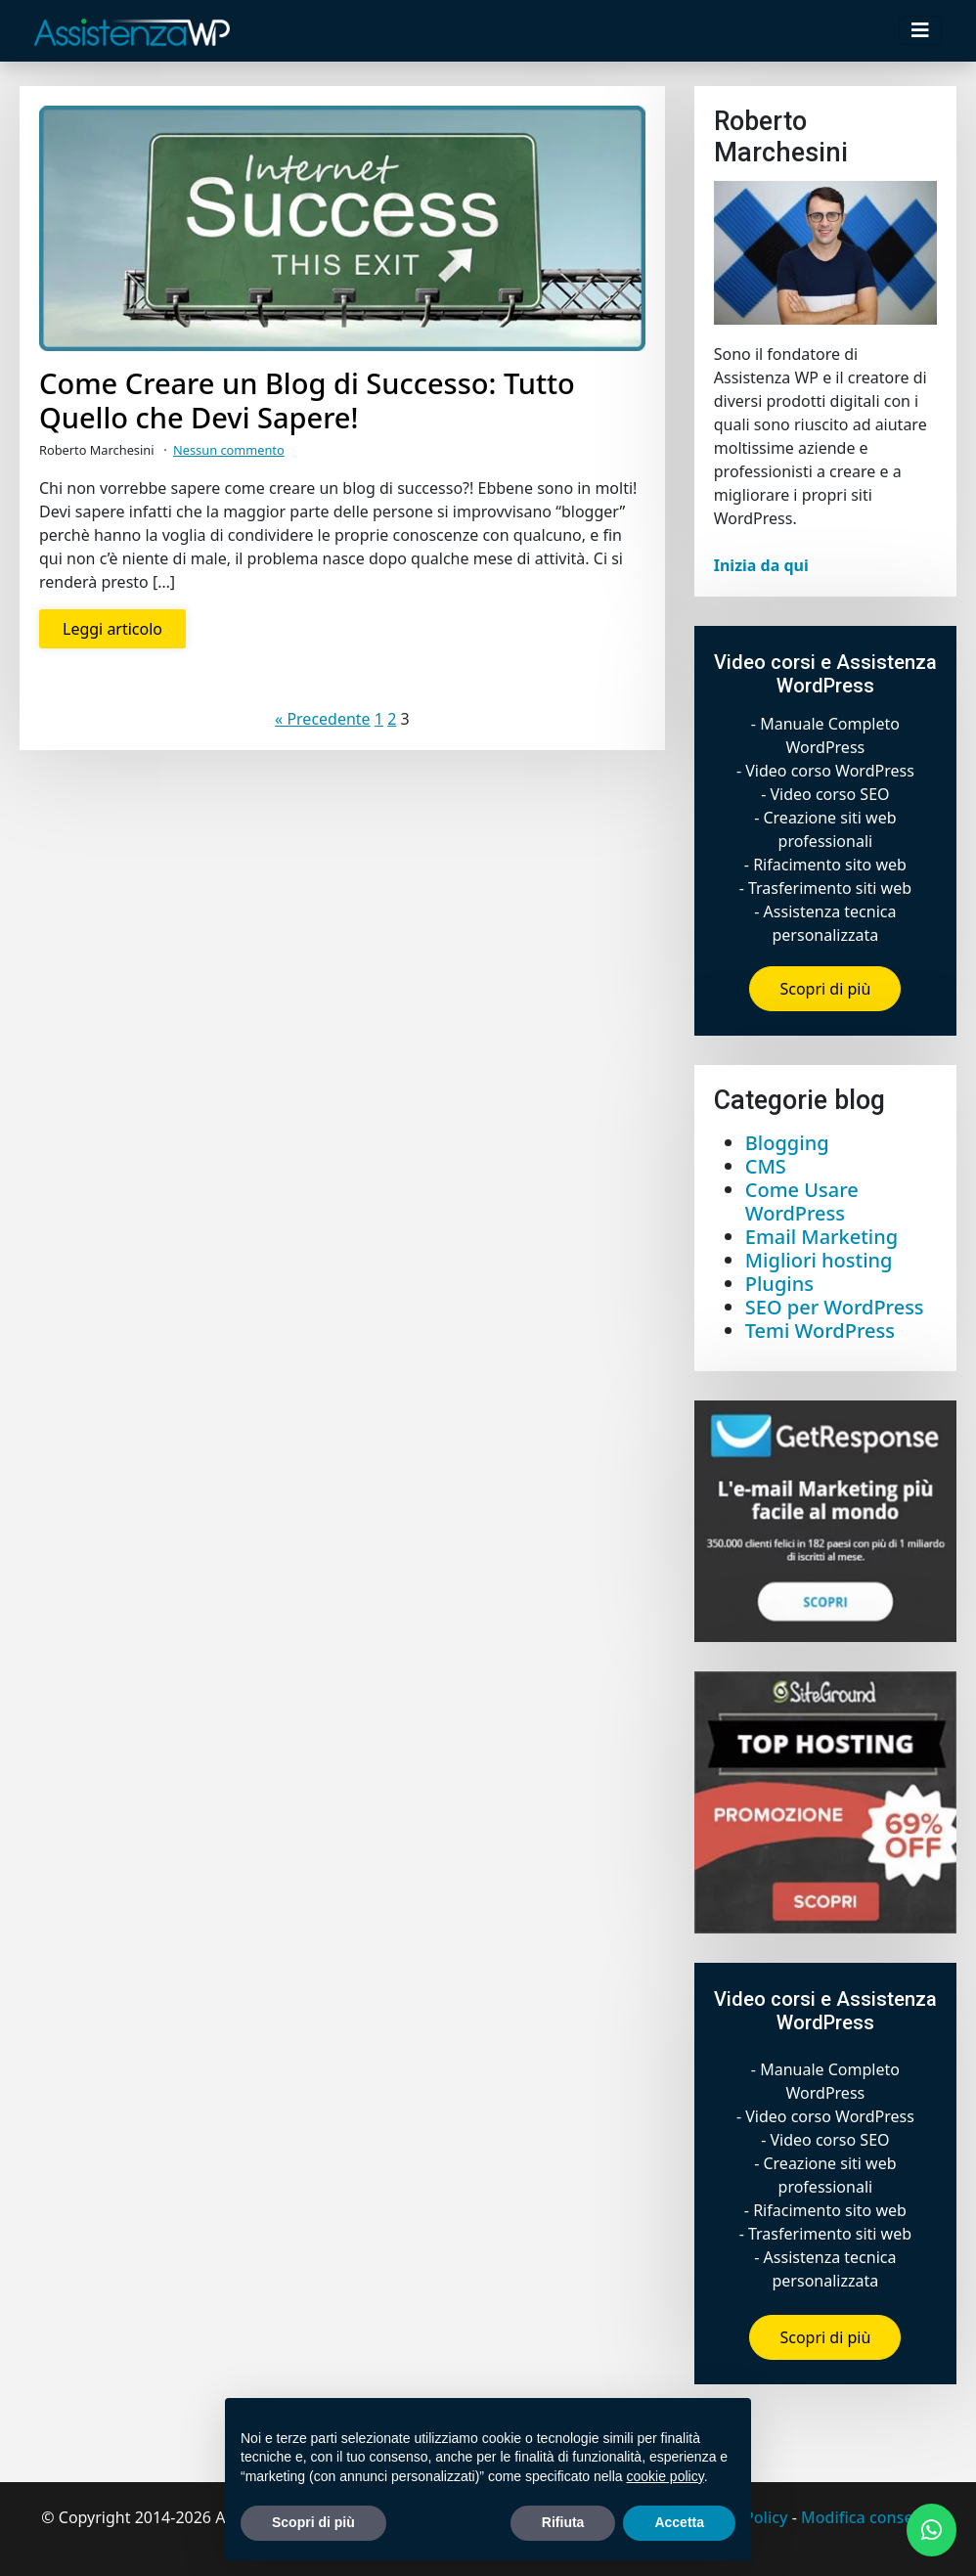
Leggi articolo (112, 629)
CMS (765, 1166)
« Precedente (323, 719)
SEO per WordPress (834, 1307)
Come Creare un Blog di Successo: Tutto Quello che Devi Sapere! (307, 401)
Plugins (779, 1283)
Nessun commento (229, 450)
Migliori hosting (819, 1260)
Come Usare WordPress (802, 1201)
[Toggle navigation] (920, 30)
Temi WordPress (820, 1330)
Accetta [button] (679, 2522)
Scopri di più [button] (313, 2522)
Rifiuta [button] (563, 2522)
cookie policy (665, 2476)
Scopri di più (824, 988)
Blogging (787, 1143)
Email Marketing (821, 1236)
